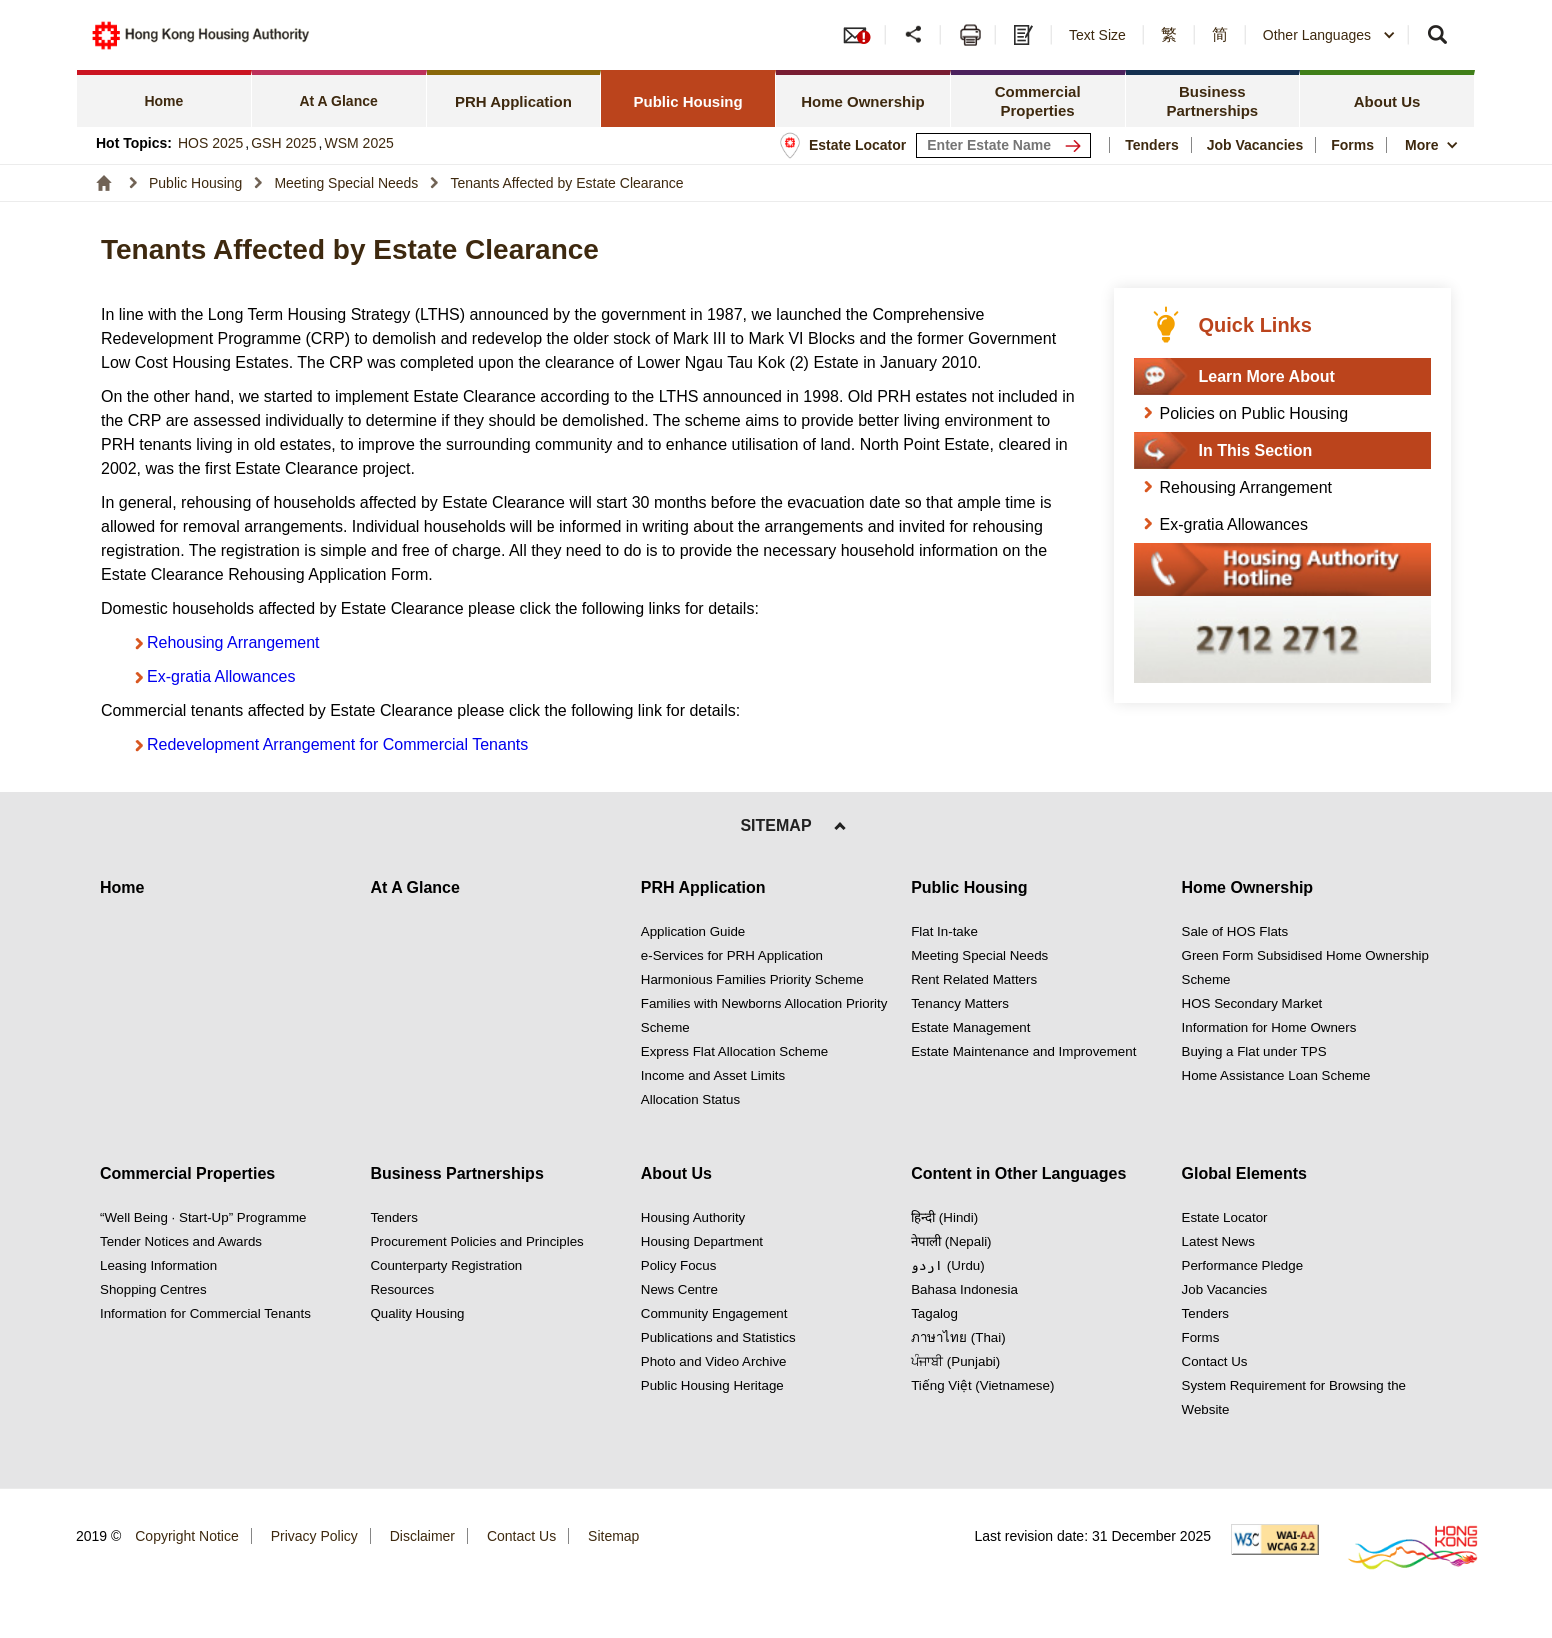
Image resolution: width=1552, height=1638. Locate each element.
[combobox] (1329, 35)
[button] (915, 35)
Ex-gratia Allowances (221, 676)
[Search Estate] (1077, 145)
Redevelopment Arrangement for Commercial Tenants (337, 744)
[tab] (164, 98)
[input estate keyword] (1003, 145)
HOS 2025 (210, 143)
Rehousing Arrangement (233, 642)
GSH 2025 (283, 143)
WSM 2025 (359, 143)
